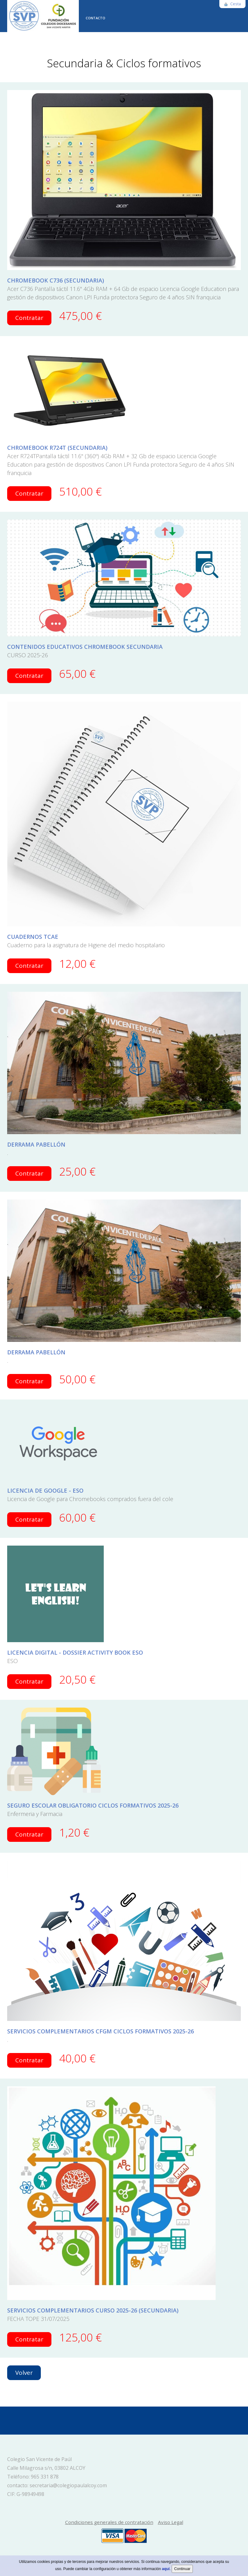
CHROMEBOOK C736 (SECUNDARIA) (55, 280)
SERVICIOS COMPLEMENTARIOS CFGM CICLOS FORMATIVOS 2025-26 (100, 2031)
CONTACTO (95, 18)
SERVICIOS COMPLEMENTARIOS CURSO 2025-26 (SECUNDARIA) (93, 2310)
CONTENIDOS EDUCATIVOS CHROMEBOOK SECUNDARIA (85, 646)
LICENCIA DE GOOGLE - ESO (45, 1490)
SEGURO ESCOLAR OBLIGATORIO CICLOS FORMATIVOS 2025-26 (93, 1805)
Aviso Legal (170, 2522)
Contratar (29, 318)
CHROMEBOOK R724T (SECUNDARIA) (57, 447)
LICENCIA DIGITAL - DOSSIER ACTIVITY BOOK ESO (75, 1652)
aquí (166, 2569)
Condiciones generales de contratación (109, 2522)
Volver (24, 2373)
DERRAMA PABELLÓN (36, 1144)
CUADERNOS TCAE (32, 936)
